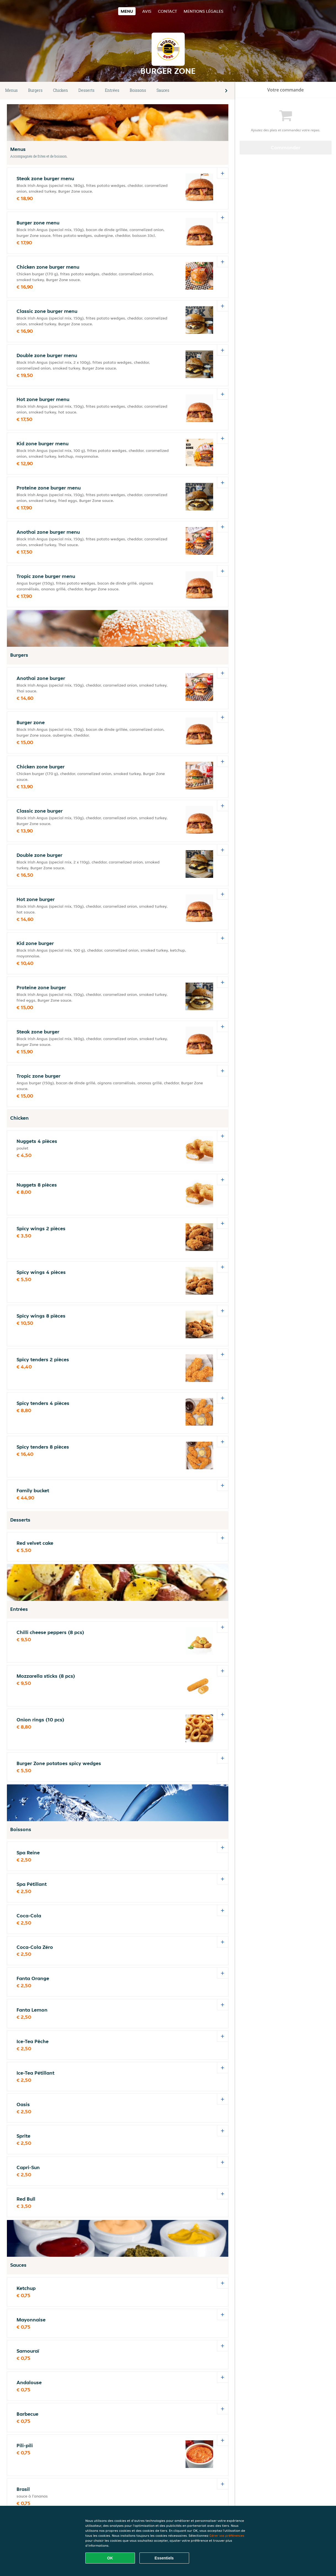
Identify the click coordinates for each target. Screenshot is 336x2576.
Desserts (86, 90)
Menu (127, 11)
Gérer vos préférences (226, 2535)
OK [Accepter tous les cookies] (110, 2558)
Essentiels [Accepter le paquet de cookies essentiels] (164, 2558)
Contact (167, 11)
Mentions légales (203, 11)
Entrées (112, 90)
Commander (285, 147)
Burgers (35, 90)
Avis (146, 11)
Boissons (138, 90)
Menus (11, 90)
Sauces (163, 90)
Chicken (60, 90)
